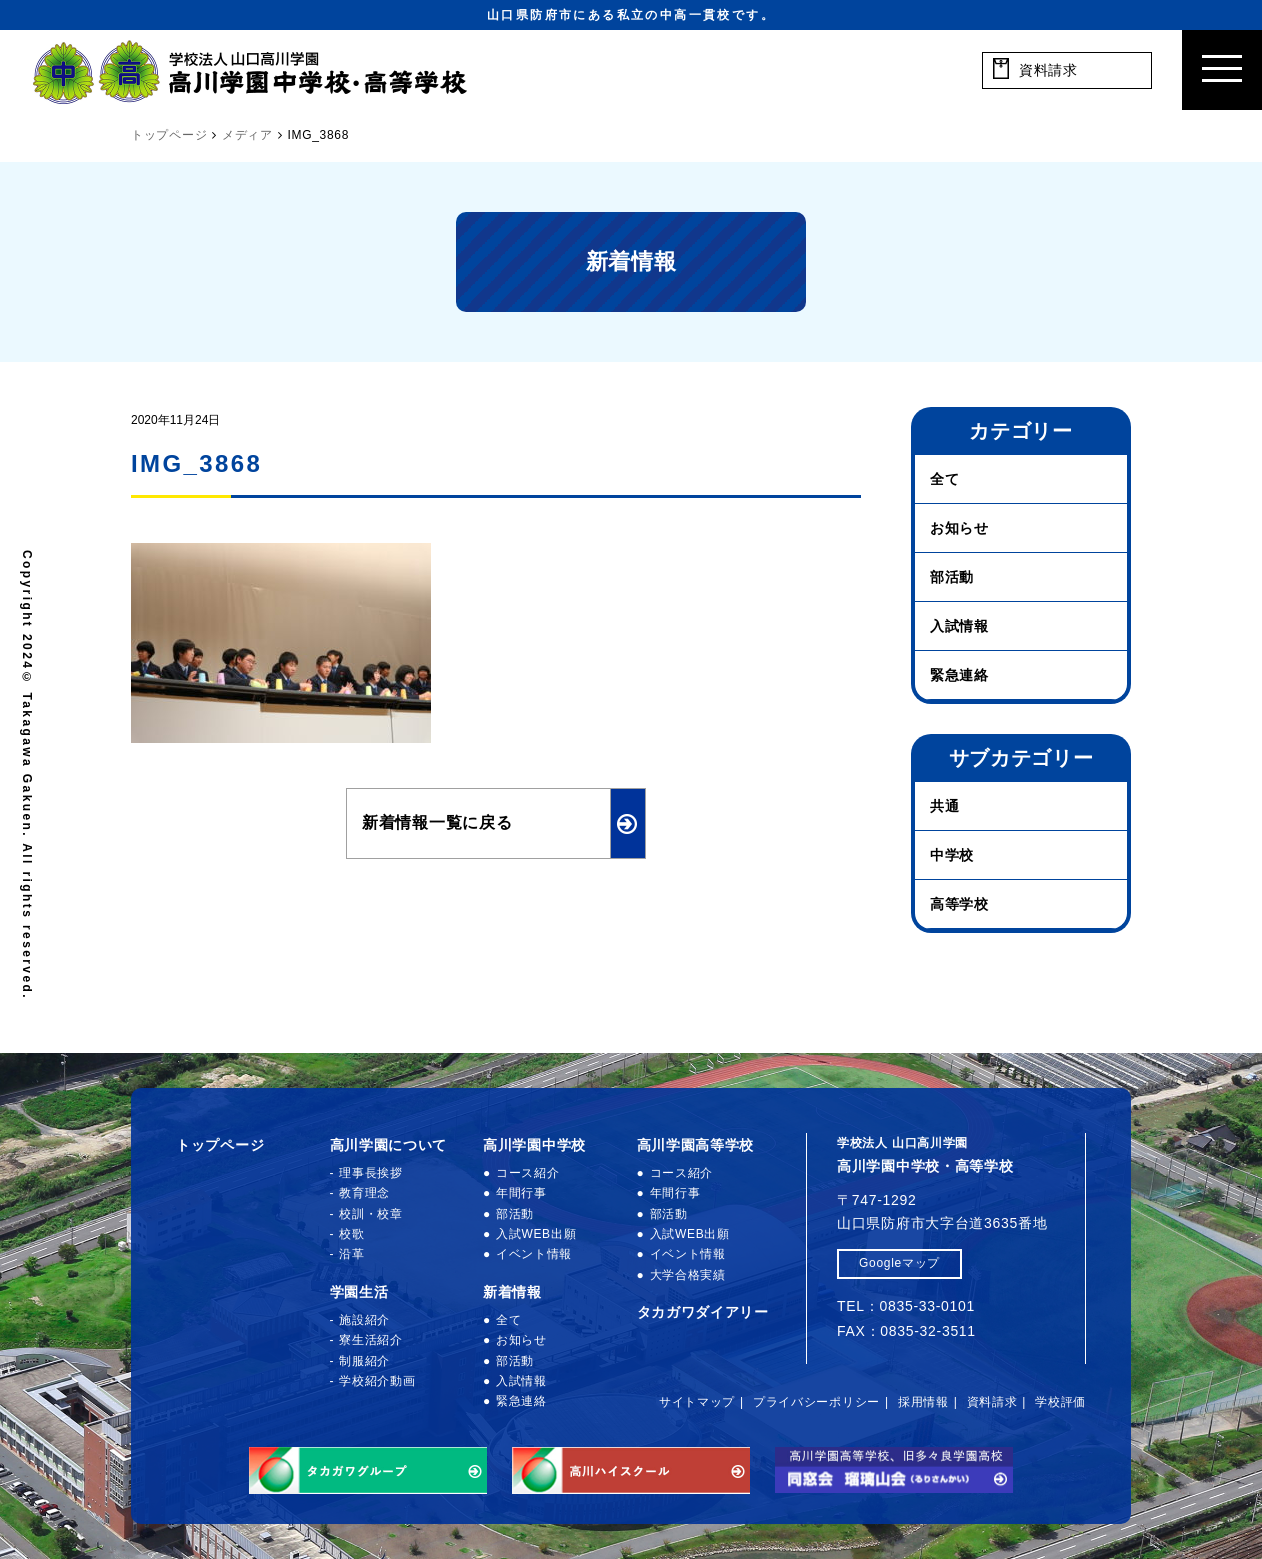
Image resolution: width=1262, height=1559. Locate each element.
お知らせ (959, 528)
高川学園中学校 (534, 1145)
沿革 (351, 1254)
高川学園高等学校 (696, 1145)
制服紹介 (364, 1361)
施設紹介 (364, 1320)
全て (944, 479)
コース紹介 (528, 1173)
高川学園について (389, 1145)
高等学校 (959, 904)
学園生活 (359, 1292)
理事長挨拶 (371, 1173)
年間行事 (521, 1193)
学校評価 (1060, 1402)
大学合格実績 (688, 1275)
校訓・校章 (371, 1214)
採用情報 (923, 1402)
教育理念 (364, 1193)
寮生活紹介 (371, 1340)
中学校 (952, 855)
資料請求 (992, 1402)
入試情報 (959, 626)
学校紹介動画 (377, 1381)
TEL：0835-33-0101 (906, 1306)
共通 (944, 806)
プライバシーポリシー (816, 1402)
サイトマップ (697, 1402)
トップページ (220, 1145)
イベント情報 (534, 1254)
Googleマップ (899, 1263)
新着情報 (512, 1292)
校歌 (351, 1234)
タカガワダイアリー (703, 1312)
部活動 (952, 577)
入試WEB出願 (536, 1234)
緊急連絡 (959, 675)
